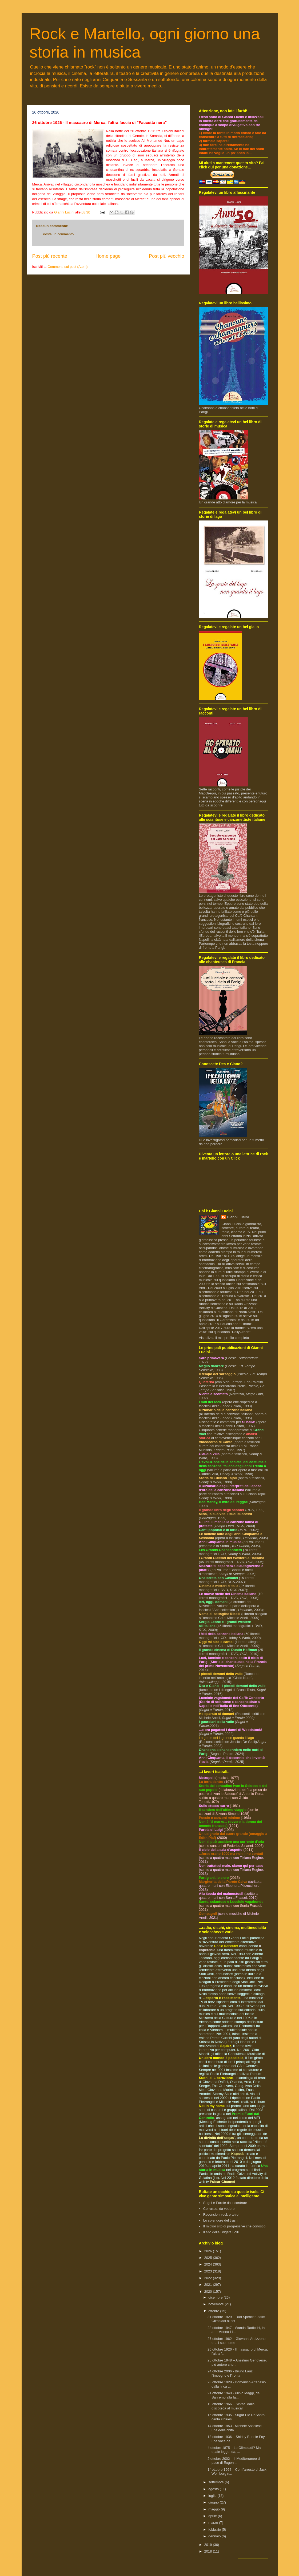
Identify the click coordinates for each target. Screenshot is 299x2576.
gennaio (215, 2536)
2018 (208, 2551)
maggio (214, 2509)
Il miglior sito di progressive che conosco (234, 2226)
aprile (213, 2516)
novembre (216, 2304)
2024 (208, 2264)
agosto (214, 2489)
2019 (208, 2545)
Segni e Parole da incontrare (225, 2203)
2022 (208, 2278)
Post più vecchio (166, 256)
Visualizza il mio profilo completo (224, 1338)
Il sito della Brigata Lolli (221, 2232)
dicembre (216, 2297)
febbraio (215, 2529)
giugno (214, 2502)
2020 (208, 2292)
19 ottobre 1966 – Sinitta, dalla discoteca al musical (231, 2406)
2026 (208, 2251)
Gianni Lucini (238, 1217)
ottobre (214, 2311)
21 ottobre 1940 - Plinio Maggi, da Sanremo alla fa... (234, 2395)
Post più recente (49, 256)
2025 (208, 2258)
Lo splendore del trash (220, 2220)
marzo (213, 2523)
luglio (212, 2496)
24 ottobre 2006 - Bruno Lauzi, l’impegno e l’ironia (231, 2373)
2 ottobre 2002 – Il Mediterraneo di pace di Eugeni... (234, 2461)
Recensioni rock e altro (220, 2214)
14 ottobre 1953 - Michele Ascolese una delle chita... (235, 2428)
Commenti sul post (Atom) (67, 267)
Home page (108, 256)
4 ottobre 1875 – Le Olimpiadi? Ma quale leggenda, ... (234, 2450)
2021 (208, 2285)
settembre (216, 2482)
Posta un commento (58, 234)
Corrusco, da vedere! (219, 2209)
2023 (208, 2271)
